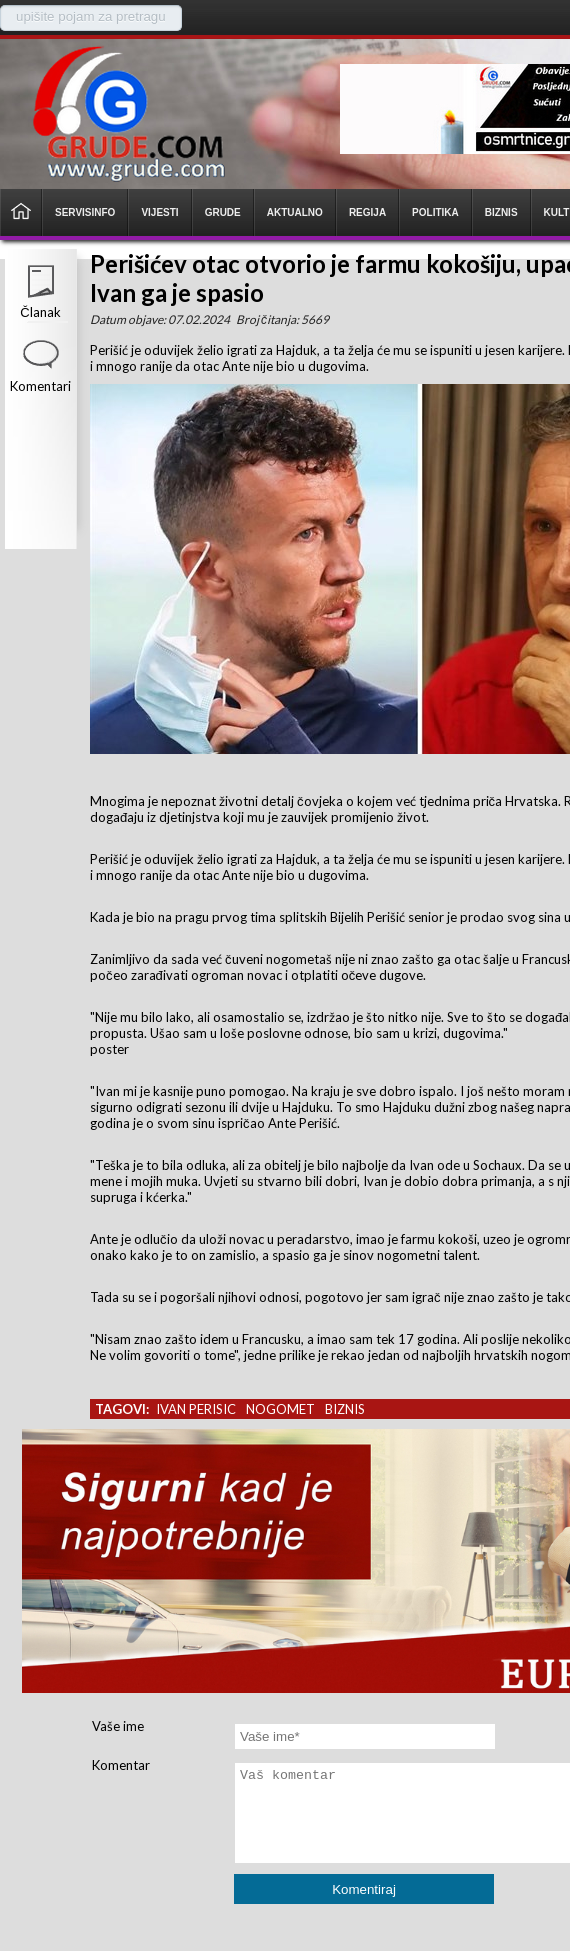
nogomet (280, 1409)
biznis (345, 1409)
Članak (40, 312)
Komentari (40, 386)
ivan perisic (196, 1409)
